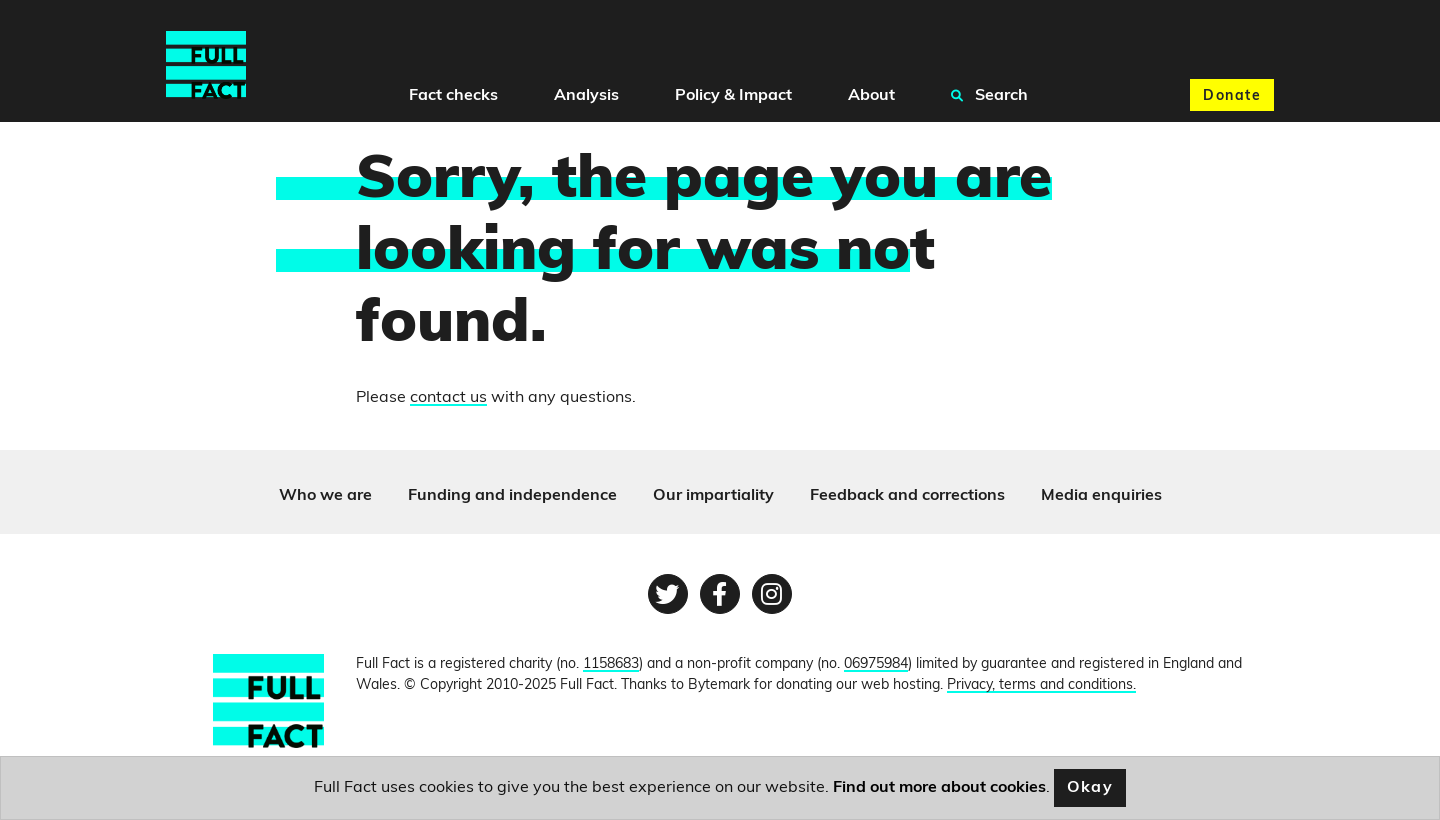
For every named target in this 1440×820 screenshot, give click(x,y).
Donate (1232, 96)
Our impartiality (713, 496)
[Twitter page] (668, 594)
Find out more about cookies (939, 788)
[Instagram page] (772, 594)
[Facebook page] (720, 594)
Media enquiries (1101, 496)
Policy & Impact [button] (733, 96)
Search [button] (989, 95)
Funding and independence (512, 496)
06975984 (876, 664)
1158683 (611, 664)
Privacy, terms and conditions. (1041, 685)
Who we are (325, 496)
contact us (448, 398)
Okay (1090, 788)
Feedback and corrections (907, 496)
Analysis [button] (586, 96)
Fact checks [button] (453, 96)
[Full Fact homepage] (206, 65)
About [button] (871, 96)
